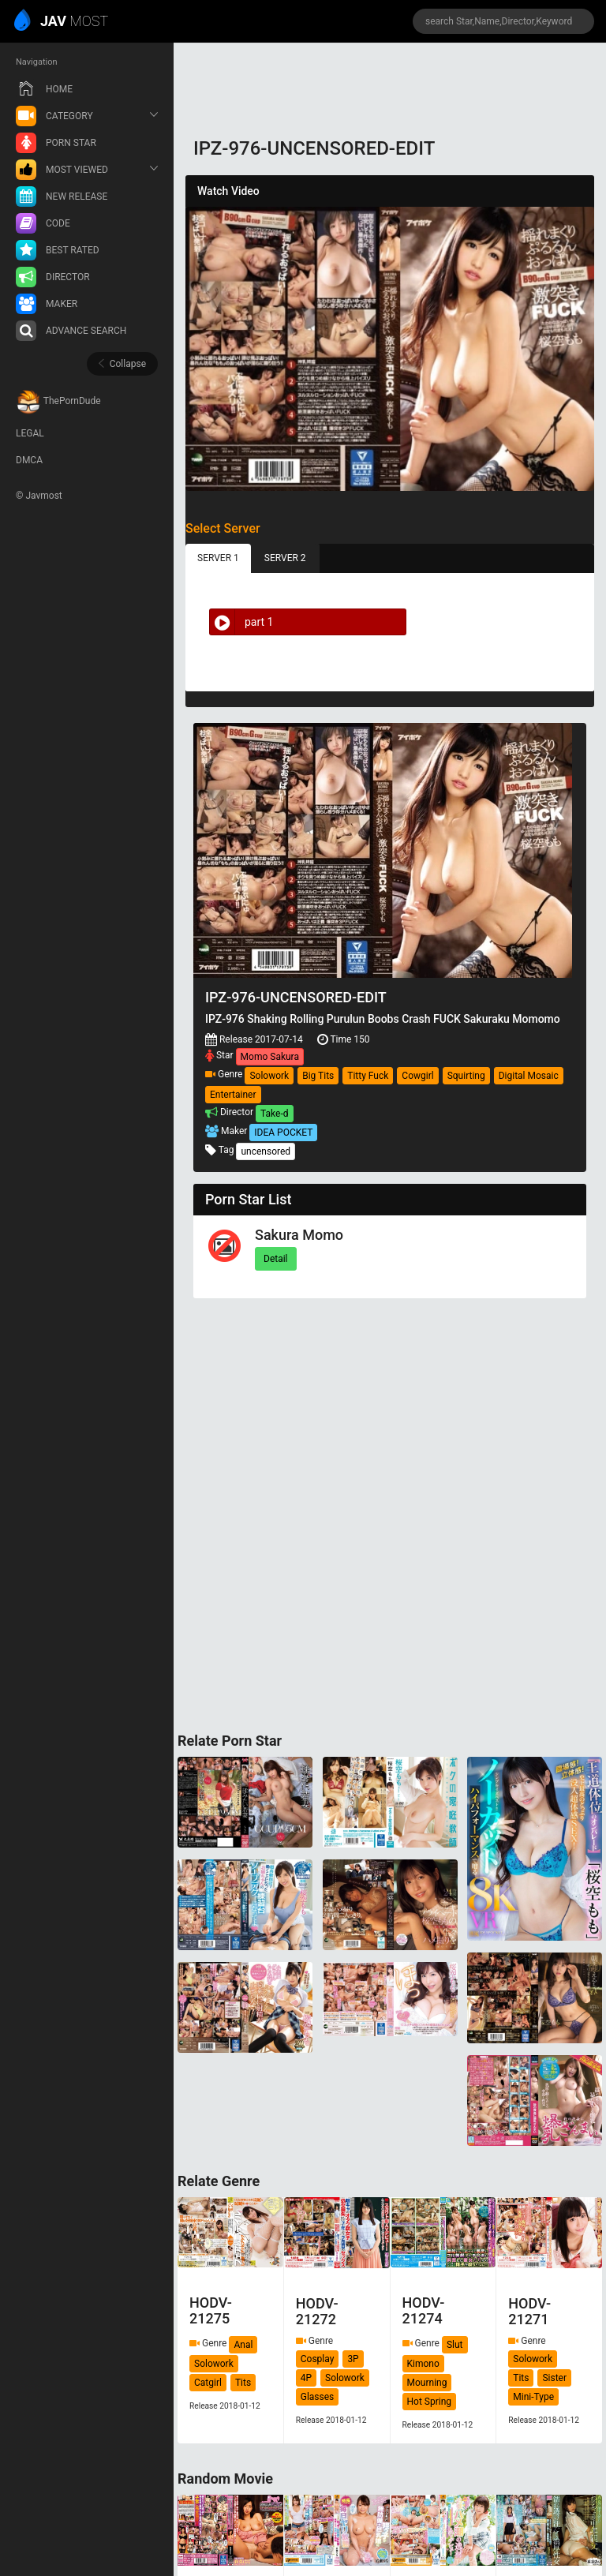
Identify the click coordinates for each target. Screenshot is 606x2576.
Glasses (318, 2396)
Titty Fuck (367, 1075)
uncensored (265, 1151)
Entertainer (233, 1094)
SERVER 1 (218, 558)
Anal (243, 2344)
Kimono (423, 2363)
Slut (455, 2344)
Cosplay (318, 2358)
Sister (554, 2377)
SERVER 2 (285, 558)
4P (306, 2377)
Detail (276, 1258)
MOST (62, 22)
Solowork (269, 1075)
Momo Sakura (270, 1056)
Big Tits (318, 1075)
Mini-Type (533, 2396)
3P (352, 2358)
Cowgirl (417, 1075)
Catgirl (208, 2382)
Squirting (466, 1075)
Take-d (274, 1113)
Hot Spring (429, 2401)
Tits (243, 2382)
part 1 (241, 622)
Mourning (427, 2382)
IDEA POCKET (283, 1132)
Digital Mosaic (529, 1075)
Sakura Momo (299, 1234)
